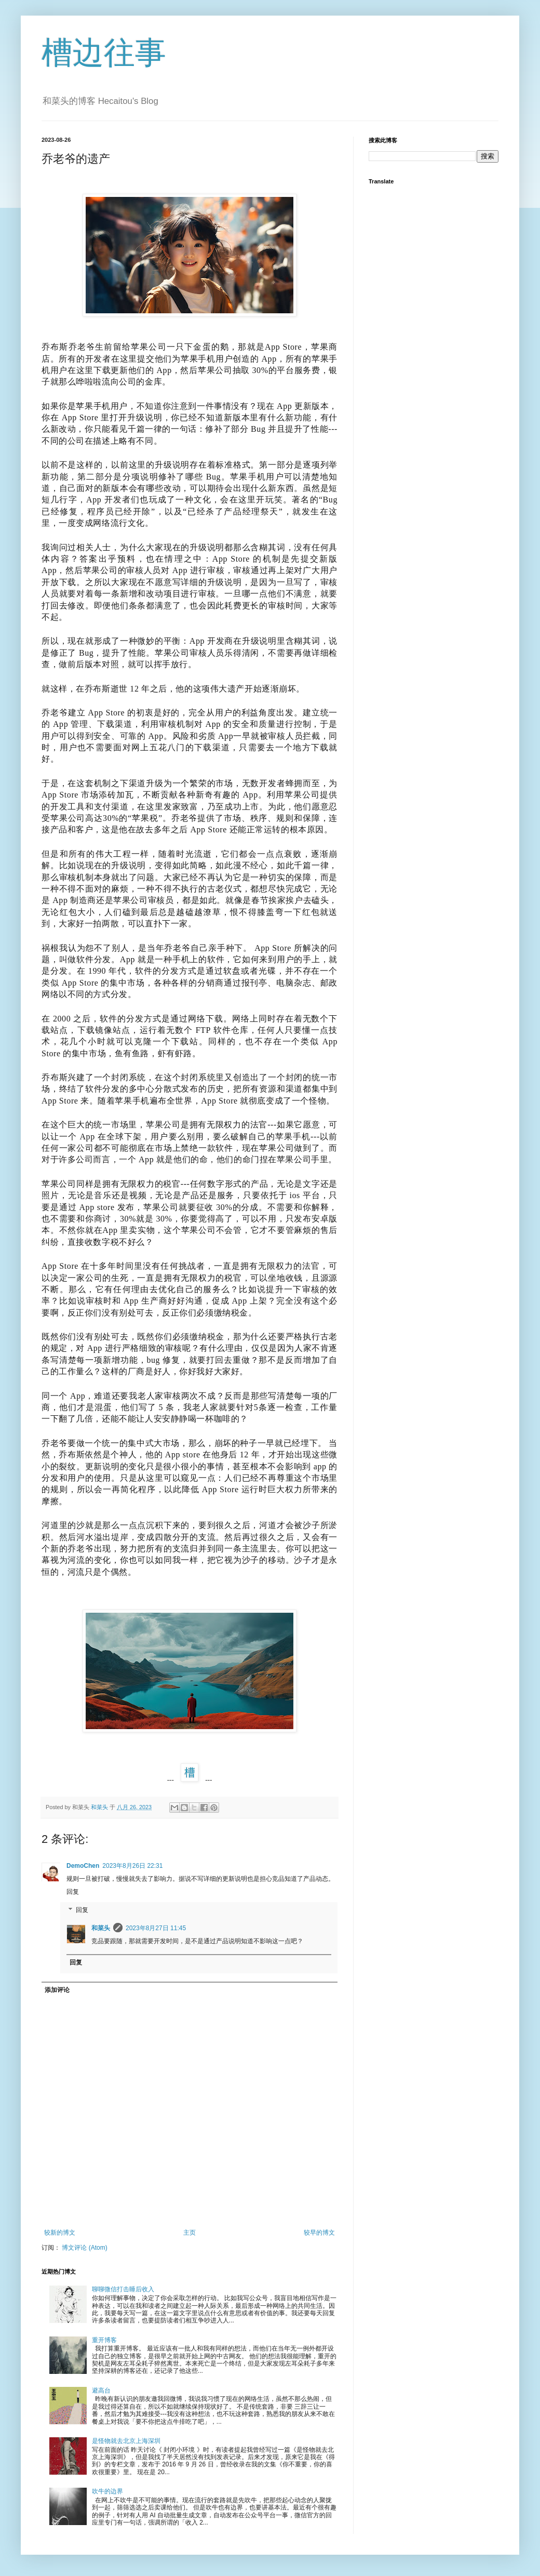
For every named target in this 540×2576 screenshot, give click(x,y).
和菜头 (100, 1928)
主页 (189, 2232)
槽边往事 (104, 52)
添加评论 (57, 1990)
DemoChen (82, 1865)
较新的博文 (59, 2232)
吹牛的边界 (107, 2491)
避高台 (101, 2390)
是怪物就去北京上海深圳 (126, 2441)
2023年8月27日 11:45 (156, 1928)
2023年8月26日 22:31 (132, 1865)
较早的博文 (319, 2232)
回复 (72, 1891)
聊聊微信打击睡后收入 (123, 2289)
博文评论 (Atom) (84, 2247)
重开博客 (104, 2340)
